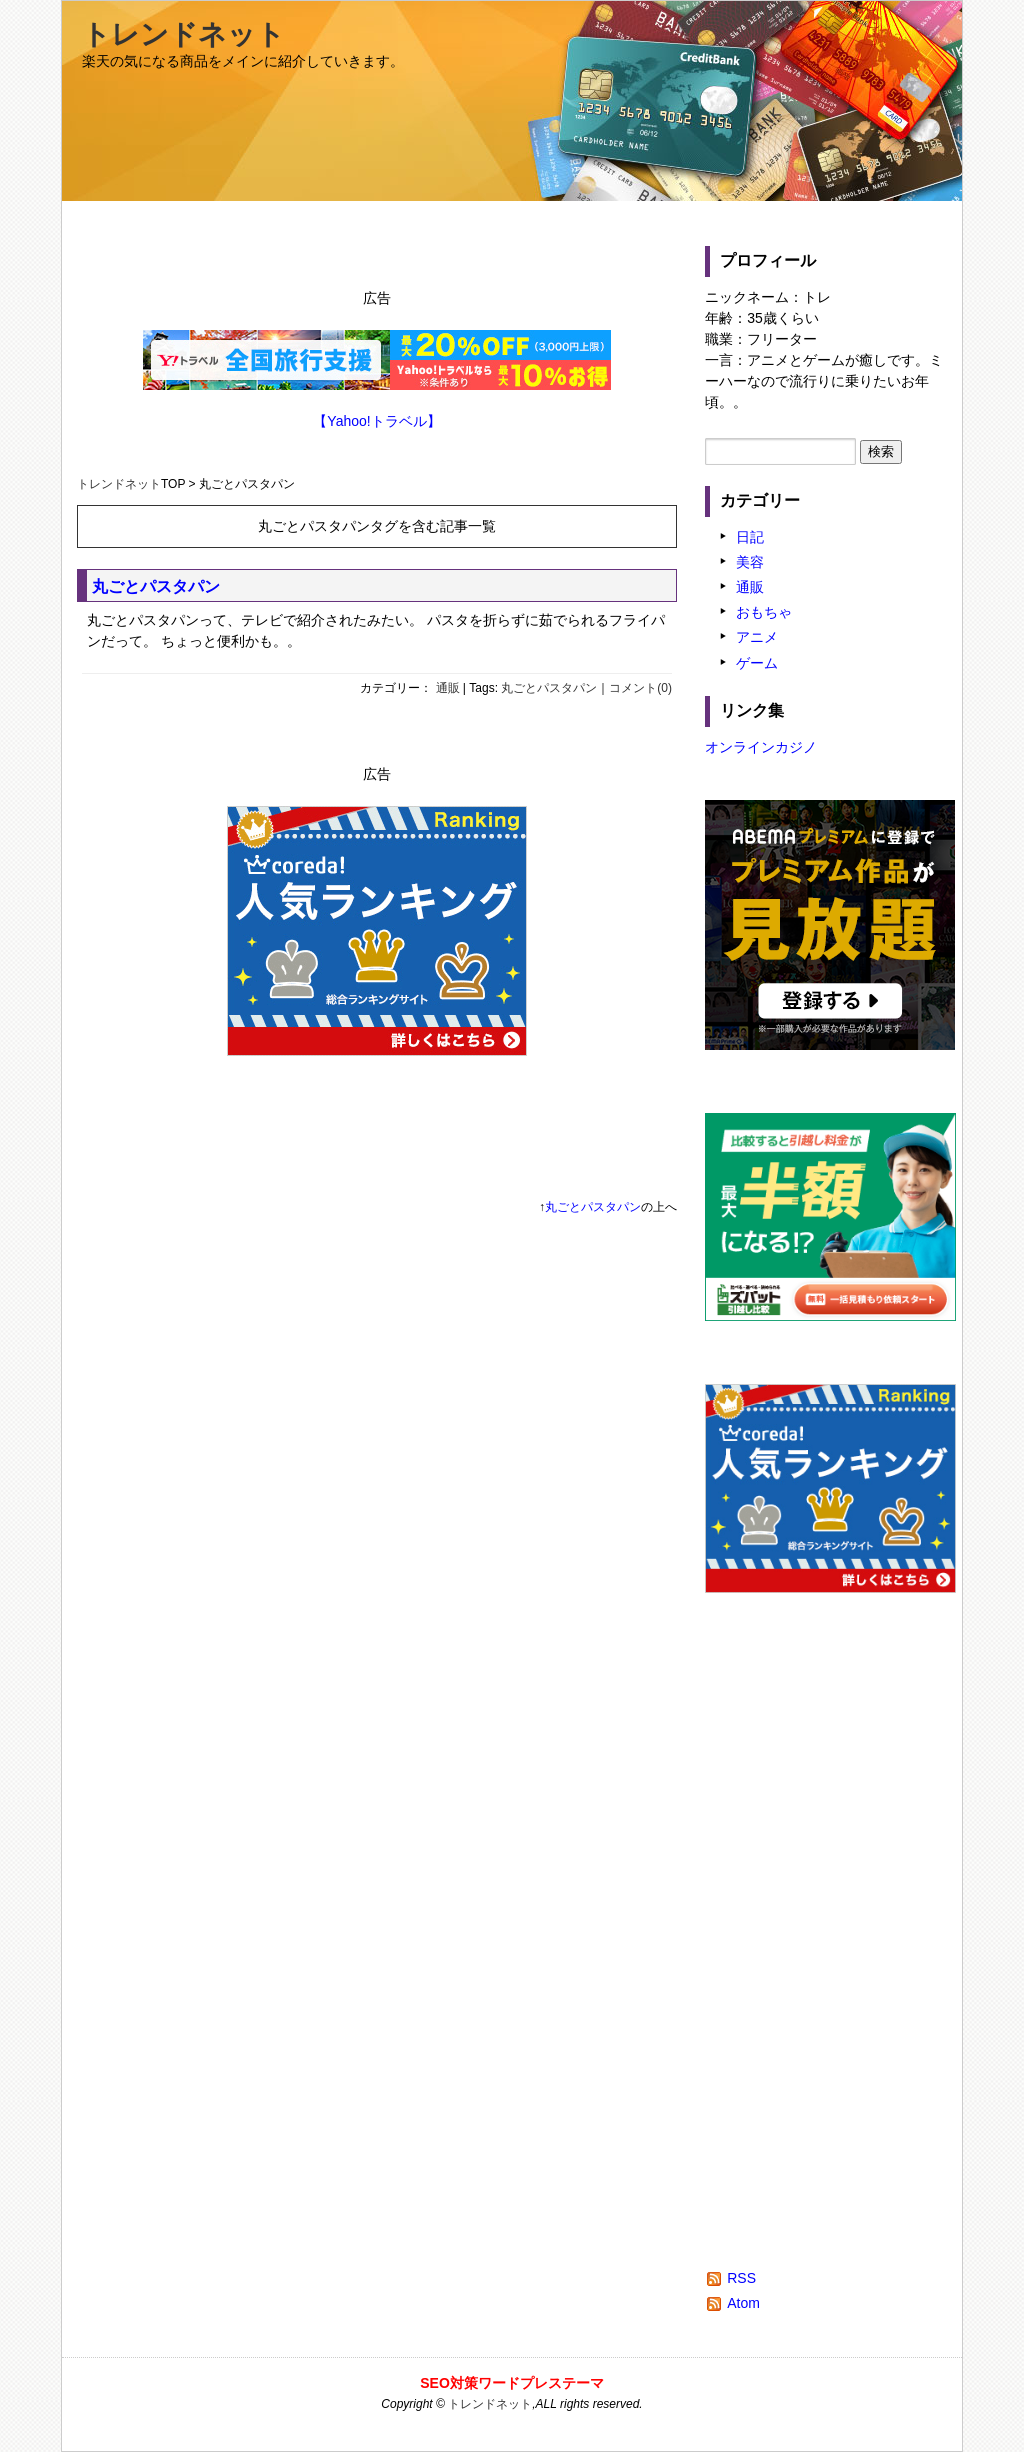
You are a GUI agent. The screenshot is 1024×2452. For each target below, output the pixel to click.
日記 (750, 537)
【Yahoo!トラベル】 (376, 421)
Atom (743, 2303)
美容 (750, 562)
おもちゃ (764, 612)
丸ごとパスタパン (156, 586)
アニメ (757, 637)
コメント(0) (640, 688)
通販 (448, 688)
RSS (741, 2278)
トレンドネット (183, 34)
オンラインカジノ (761, 747)
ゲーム (757, 663)
